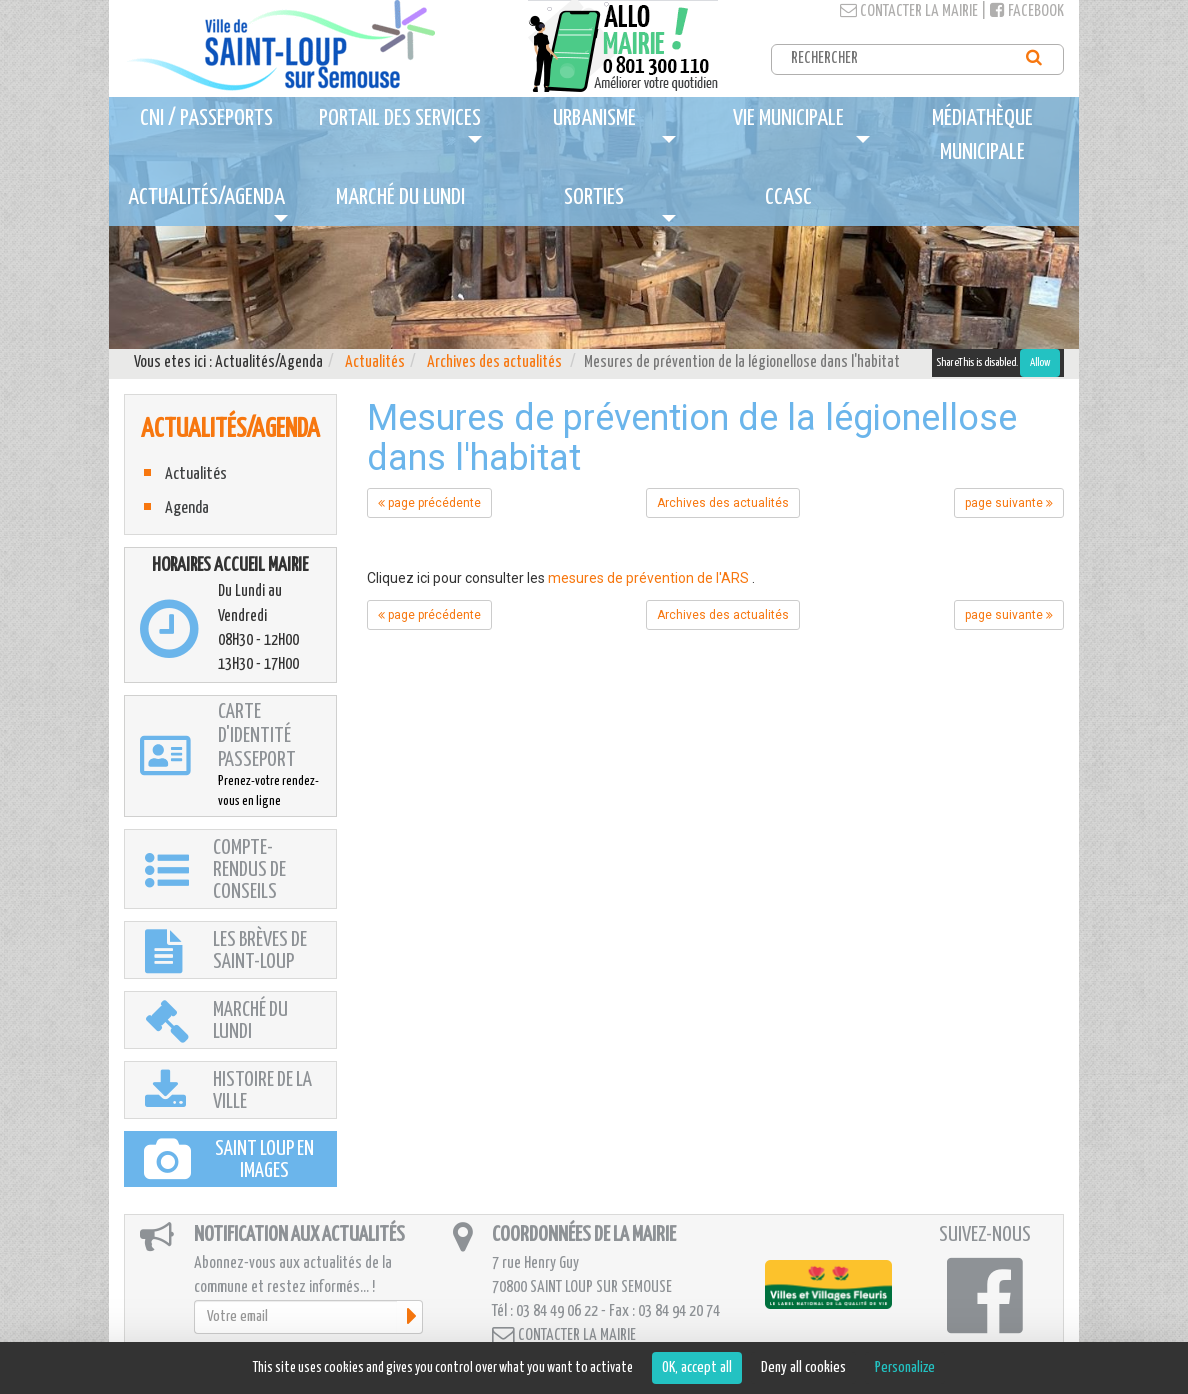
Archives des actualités (494, 362)
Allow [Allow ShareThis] (1040, 362)
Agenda (187, 508)
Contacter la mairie (909, 11)
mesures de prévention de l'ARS (648, 578)
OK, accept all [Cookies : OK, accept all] (697, 1367)
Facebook (1027, 11)
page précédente (429, 503)
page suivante (1009, 503)
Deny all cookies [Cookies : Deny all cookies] (803, 1367)
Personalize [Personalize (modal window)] (905, 1367)
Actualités (375, 362)
